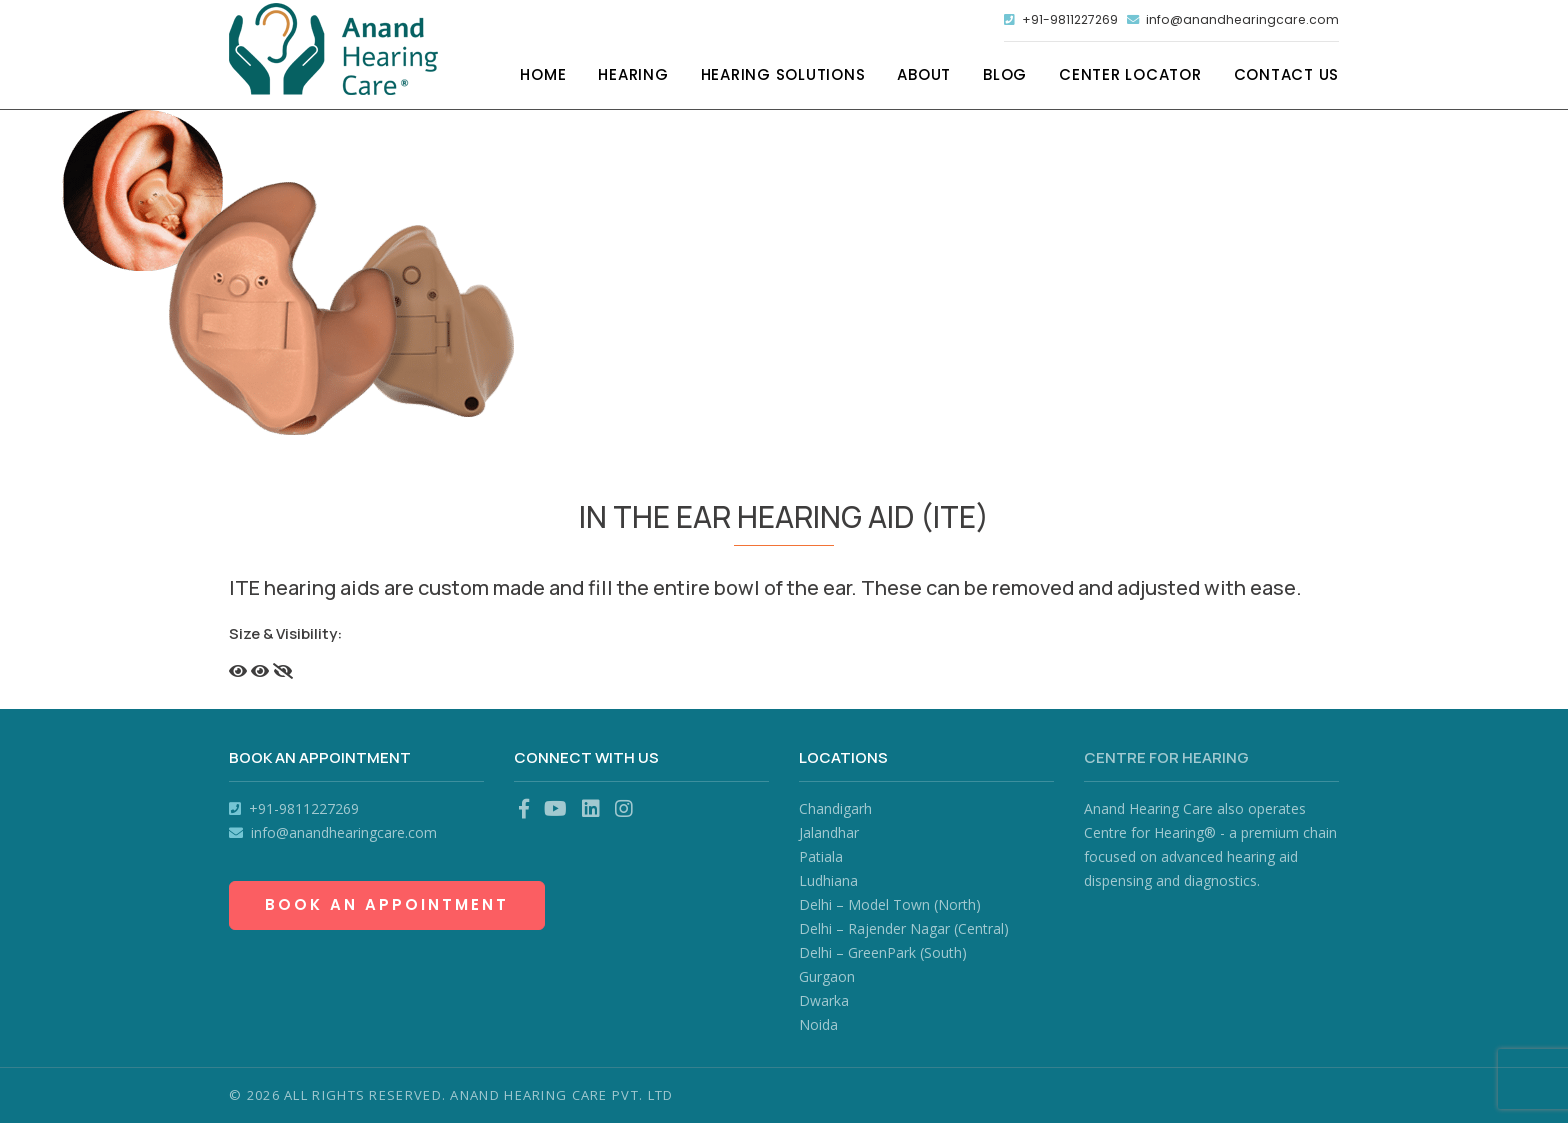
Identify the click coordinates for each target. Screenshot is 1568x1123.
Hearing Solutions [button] (783, 77)
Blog (1005, 77)
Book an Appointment (387, 904)
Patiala (821, 856)
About (924, 77)
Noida (818, 1024)
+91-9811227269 (1044, 21)
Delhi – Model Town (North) (890, 904)
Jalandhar (829, 832)
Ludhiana (828, 880)
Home (543, 77)
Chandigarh (835, 808)
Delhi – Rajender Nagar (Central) (904, 928)
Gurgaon (827, 976)
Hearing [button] (633, 77)
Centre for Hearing (1166, 757)
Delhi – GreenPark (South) (883, 952)
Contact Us (1287, 77)
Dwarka (824, 1000)
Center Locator (1130, 77)
